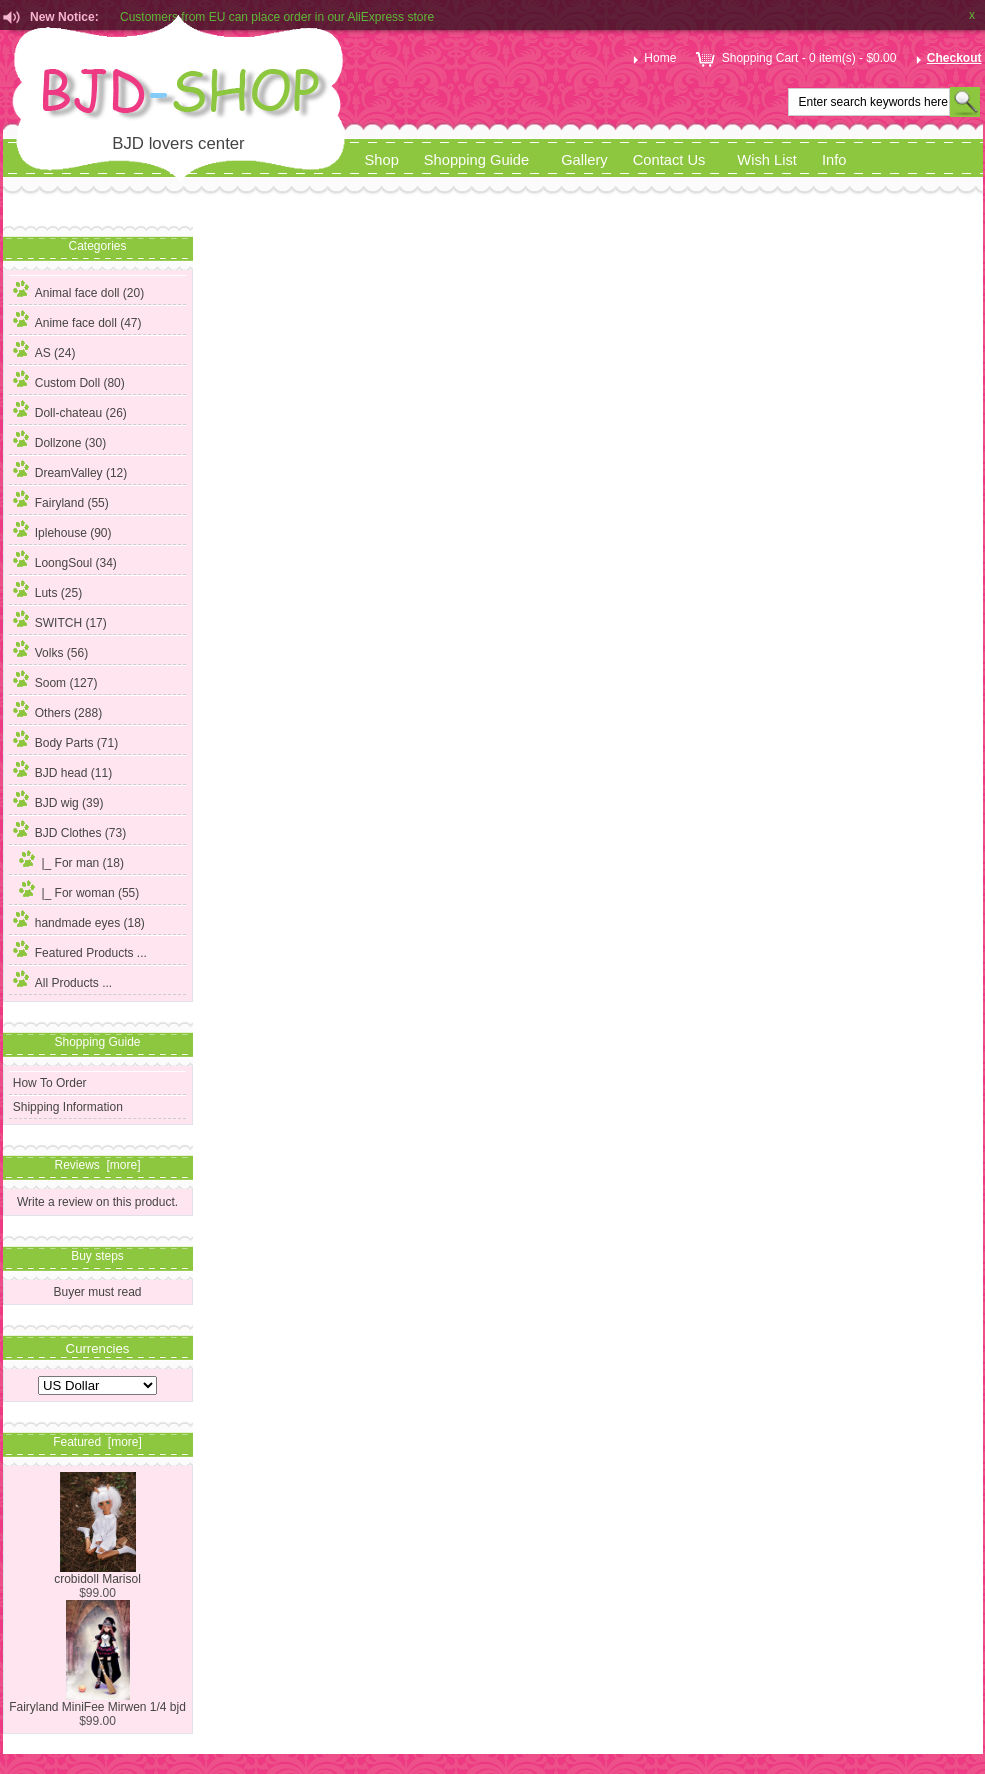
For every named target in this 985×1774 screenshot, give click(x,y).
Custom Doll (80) (69, 380)
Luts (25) (47, 590)
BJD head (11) (62, 770)
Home (652, 58)
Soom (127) (55, 680)
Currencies (98, 1347)
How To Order (50, 1083)
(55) (76, 893)
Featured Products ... (80, 950)
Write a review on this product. (97, 1201)
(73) (69, 833)
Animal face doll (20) (78, 290)
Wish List (767, 160)
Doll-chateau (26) (70, 410)
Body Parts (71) (65, 740)
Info (834, 160)
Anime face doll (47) (77, 320)
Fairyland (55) (61, 500)
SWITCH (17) (60, 620)
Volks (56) (50, 650)
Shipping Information (68, 1107)
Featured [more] (97, 1442)
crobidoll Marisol (97, 1573)
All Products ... (62, 980)
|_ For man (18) (68, 860)
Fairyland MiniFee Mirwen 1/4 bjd (97, 1701)
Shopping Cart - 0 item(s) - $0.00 (794, 58)
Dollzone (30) (59, 440)
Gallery (584, 160)
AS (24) (44, 350)
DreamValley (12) (70, 470)
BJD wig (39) (58, 800)
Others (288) (57, 710)
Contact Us (669, 160)
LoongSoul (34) (65, 560)
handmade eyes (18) (79, 920)
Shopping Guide (476, 160)
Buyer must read (97, 1292)
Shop (382, 160)
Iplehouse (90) (62, 530)
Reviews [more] (97, 1165)
